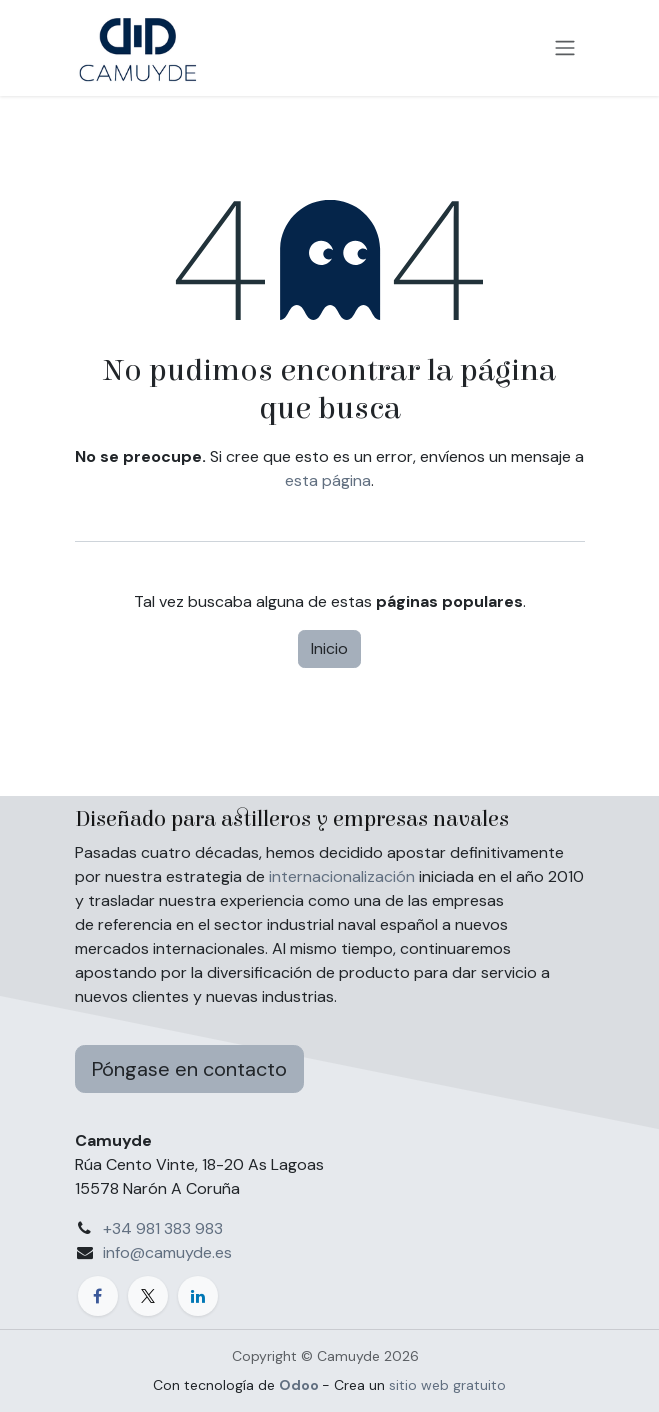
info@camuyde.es (167, 1252)
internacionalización (342, 876)
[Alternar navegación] (565, 48)
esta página (328, 480)
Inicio (329, 648)
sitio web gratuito (447, 1385)
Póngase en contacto (189, 1069)
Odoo (300, 1385)
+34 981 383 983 (163, 1228)
